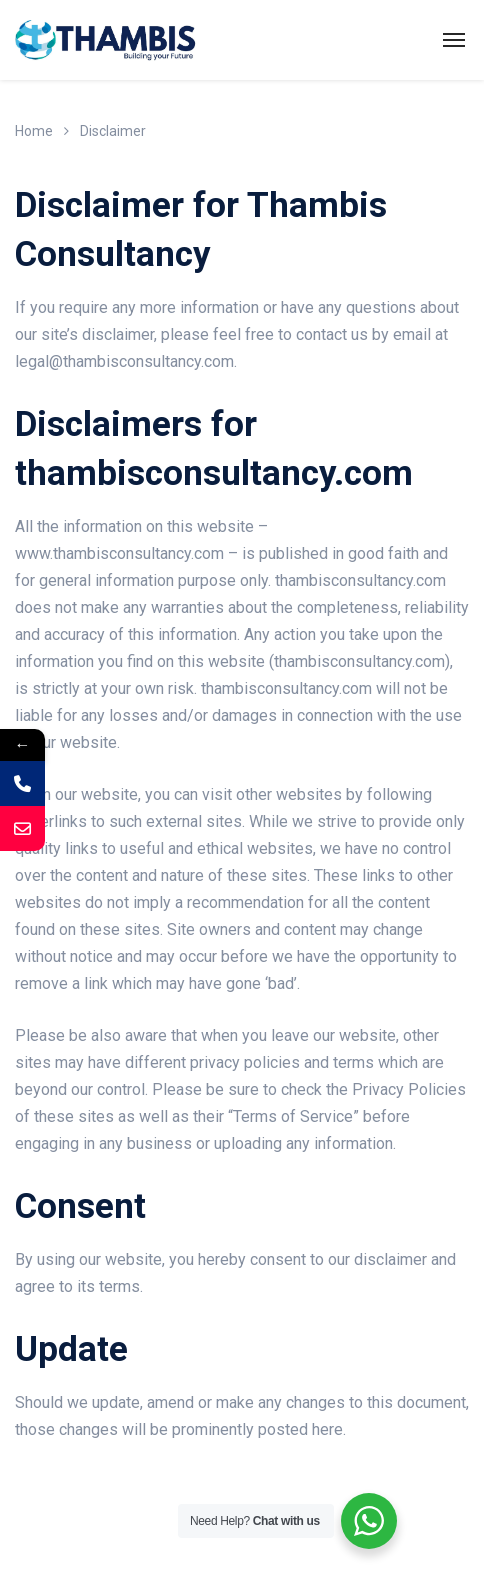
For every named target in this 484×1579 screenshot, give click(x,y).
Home (34, 131)
